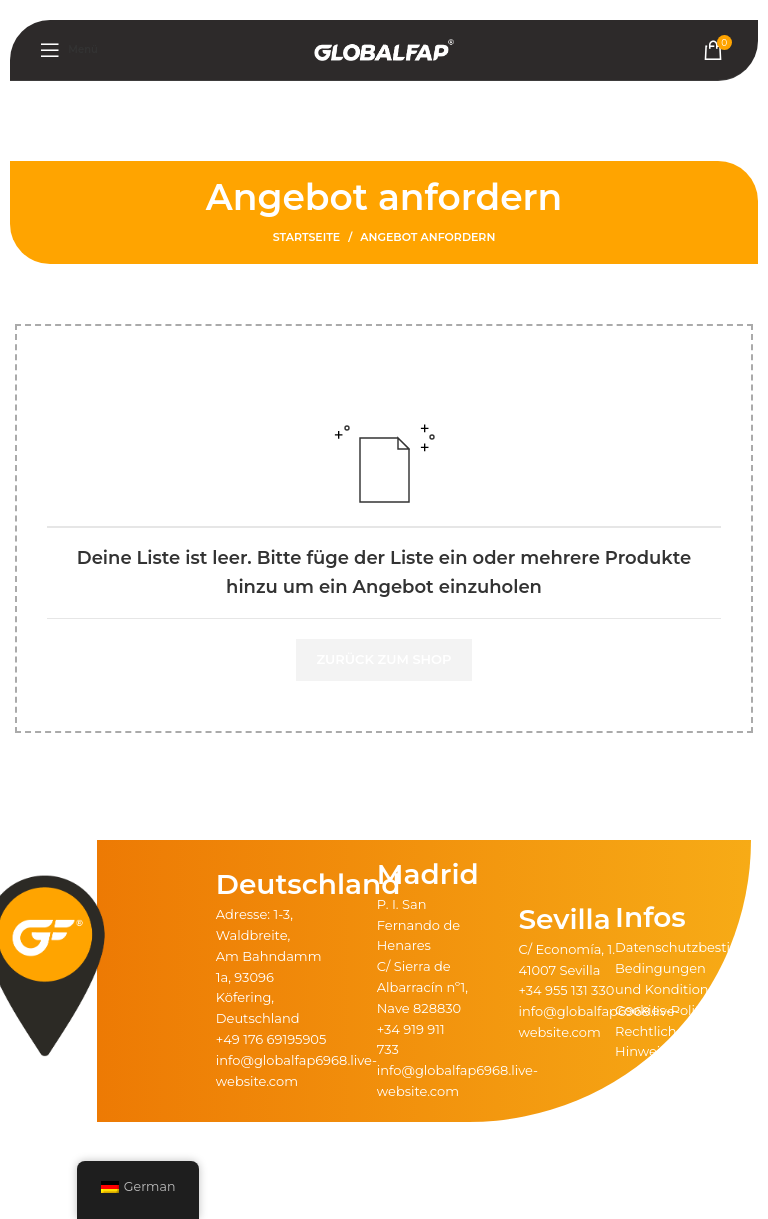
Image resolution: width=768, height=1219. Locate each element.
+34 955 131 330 (566, 990)
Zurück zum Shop (383, 659)
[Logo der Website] (384, 49)
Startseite (307, 237)
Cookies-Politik (663, 1010)
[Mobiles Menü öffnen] (68, 50)
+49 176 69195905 (271, 1039)
